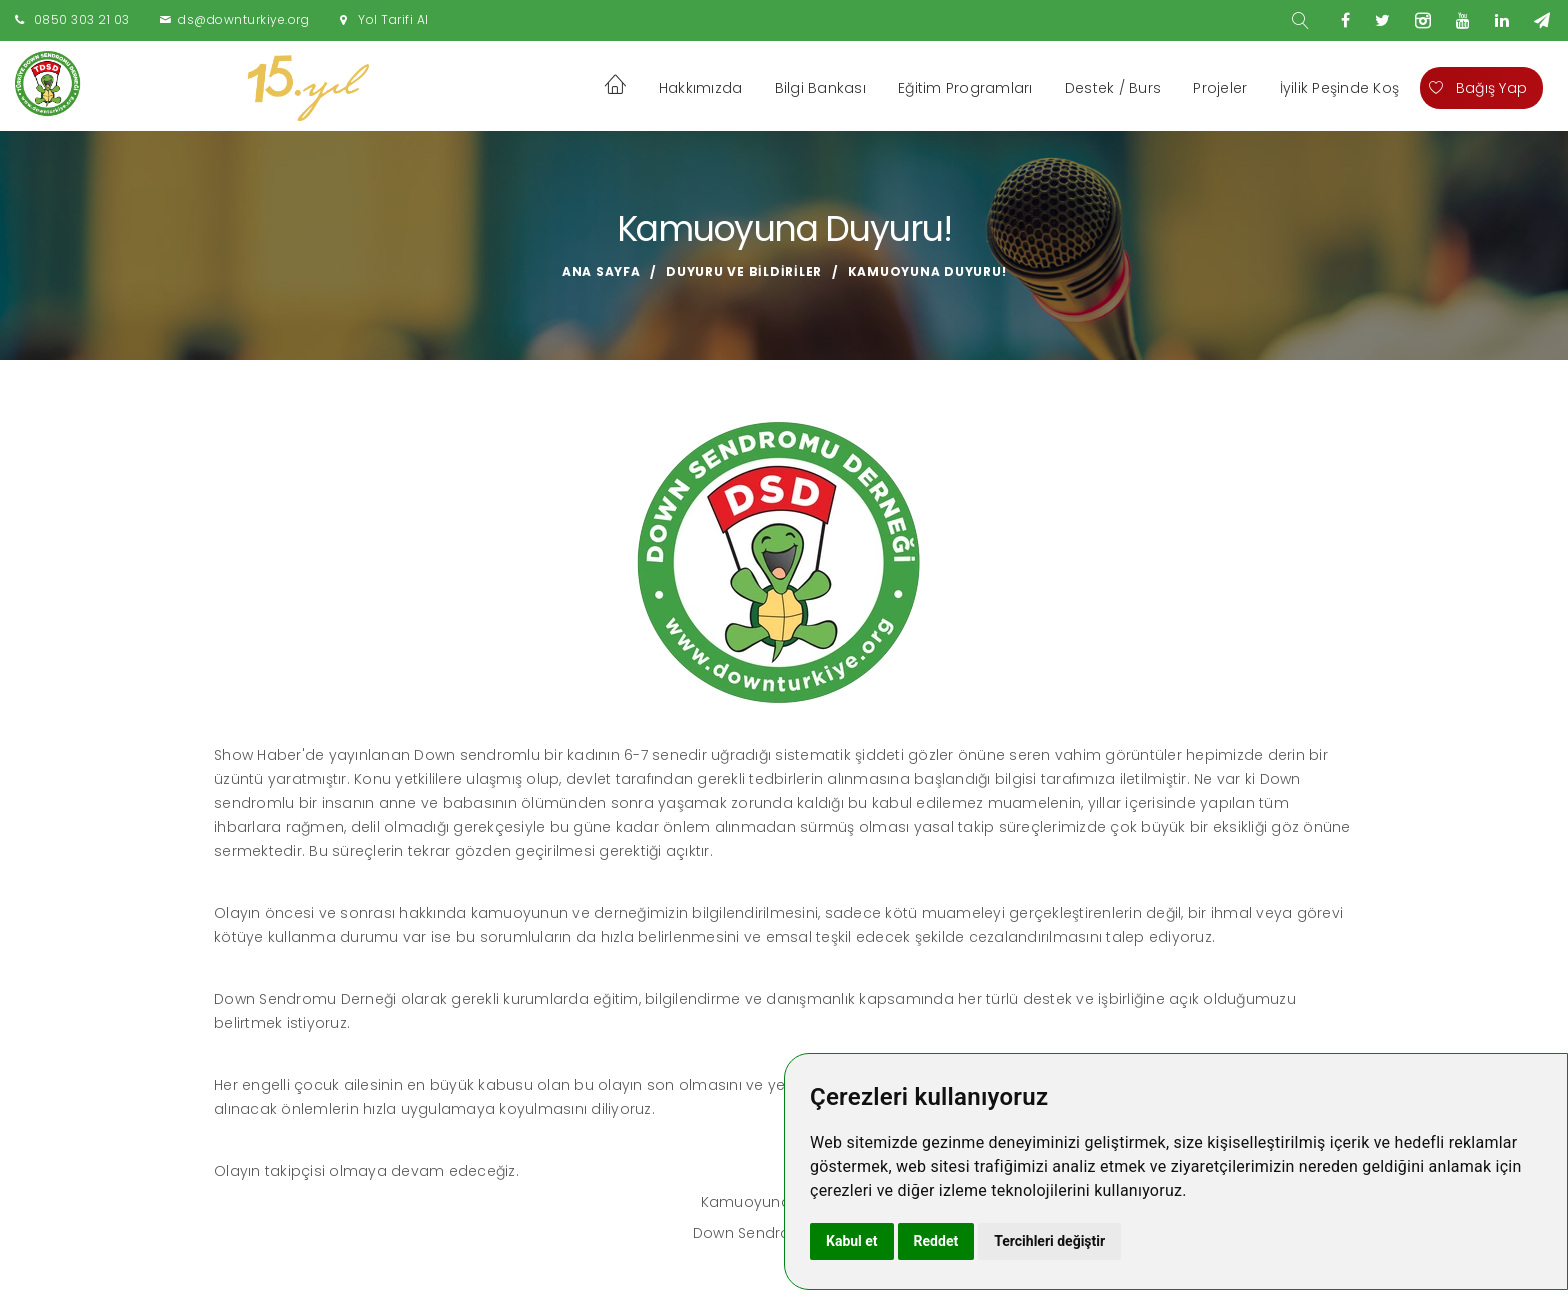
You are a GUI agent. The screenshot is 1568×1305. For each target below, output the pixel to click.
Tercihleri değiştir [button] (1049, 1241)
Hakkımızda (701, 88)
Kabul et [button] (852, 1241)
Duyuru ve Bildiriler (744, 271)
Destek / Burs (1113, 88)
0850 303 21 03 (82, 19)
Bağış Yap (1478, 88)
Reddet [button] (936, 1241)
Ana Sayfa (601, 271)
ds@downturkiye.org (243, 19)
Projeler (1220, 88)
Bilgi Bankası (820, 88)
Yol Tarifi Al (393, 19)
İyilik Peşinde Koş (1340, 88)
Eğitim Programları (965, 88)
